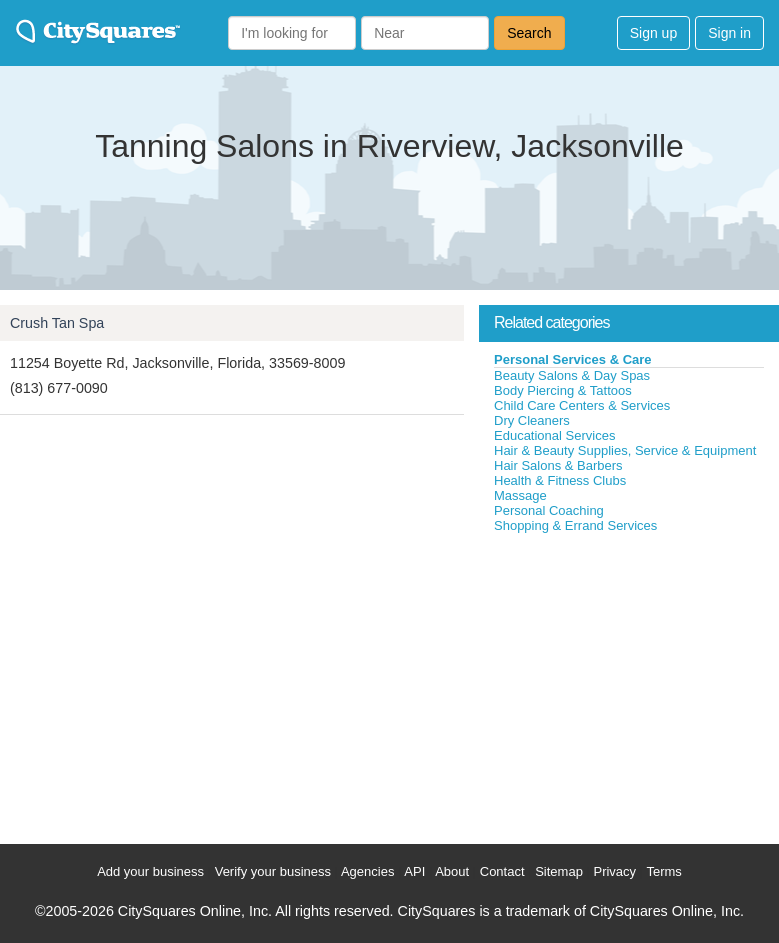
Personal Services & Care (573, 359)
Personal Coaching (549, 510)
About (452, 871)
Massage (520, 495)
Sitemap (559, 871)
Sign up (653, 33)
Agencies (367, 871)
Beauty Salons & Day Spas (572, 375)
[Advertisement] (629, 684)
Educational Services (554, 435)
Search (529, 33)
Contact (502, 871)
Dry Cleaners (532, 420)
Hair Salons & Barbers (558, 465)
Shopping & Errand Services (575, 525)
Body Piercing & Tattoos (563, 390)
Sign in (729, 33)
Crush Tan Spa (57, 323)
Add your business (150, 871)
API (414, 871)
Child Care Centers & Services (582, 405)
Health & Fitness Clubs (560, 480)
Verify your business (273, 871)
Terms (663, 871)
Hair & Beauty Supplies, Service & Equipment (625, 450)
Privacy (614, 871)
